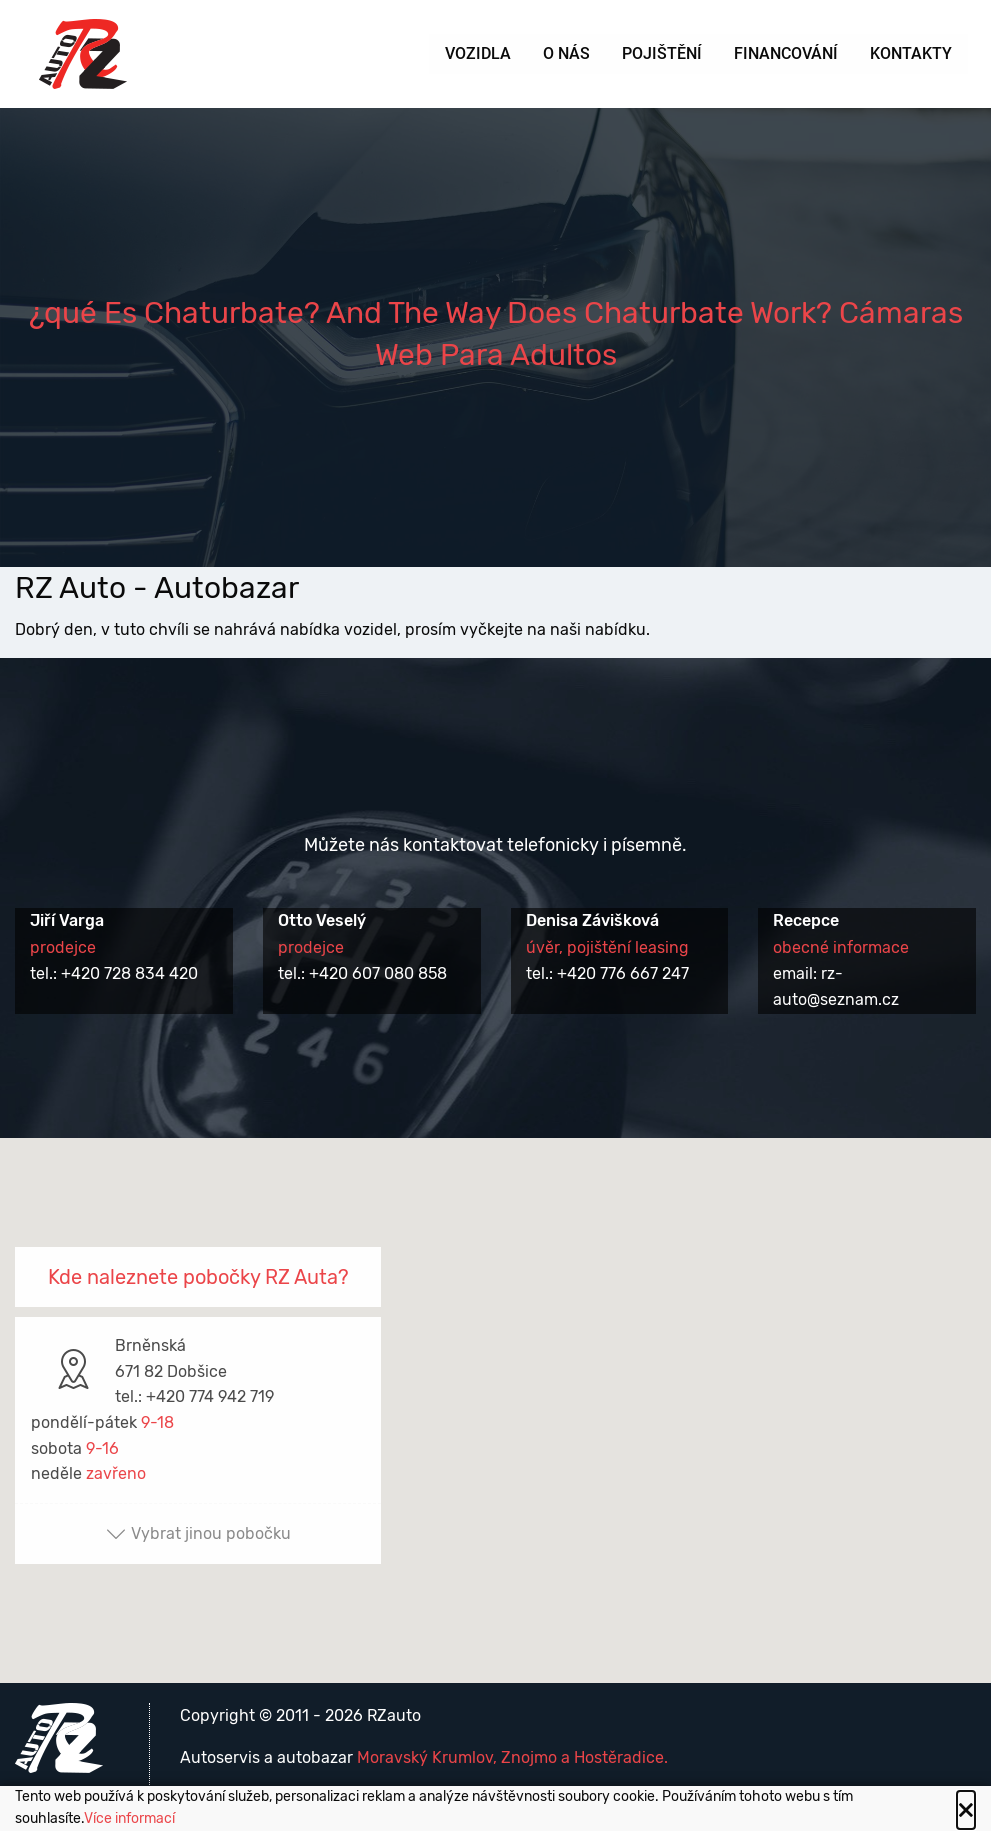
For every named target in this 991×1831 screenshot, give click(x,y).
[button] (496, 1392)
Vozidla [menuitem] (478, 53)
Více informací (129, 1818)
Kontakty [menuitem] (911, 53)
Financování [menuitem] (786, 53)
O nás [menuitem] (566, 53)
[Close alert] (966, 1810)
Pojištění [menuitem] (662, 53)
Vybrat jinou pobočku (198, 1533)
